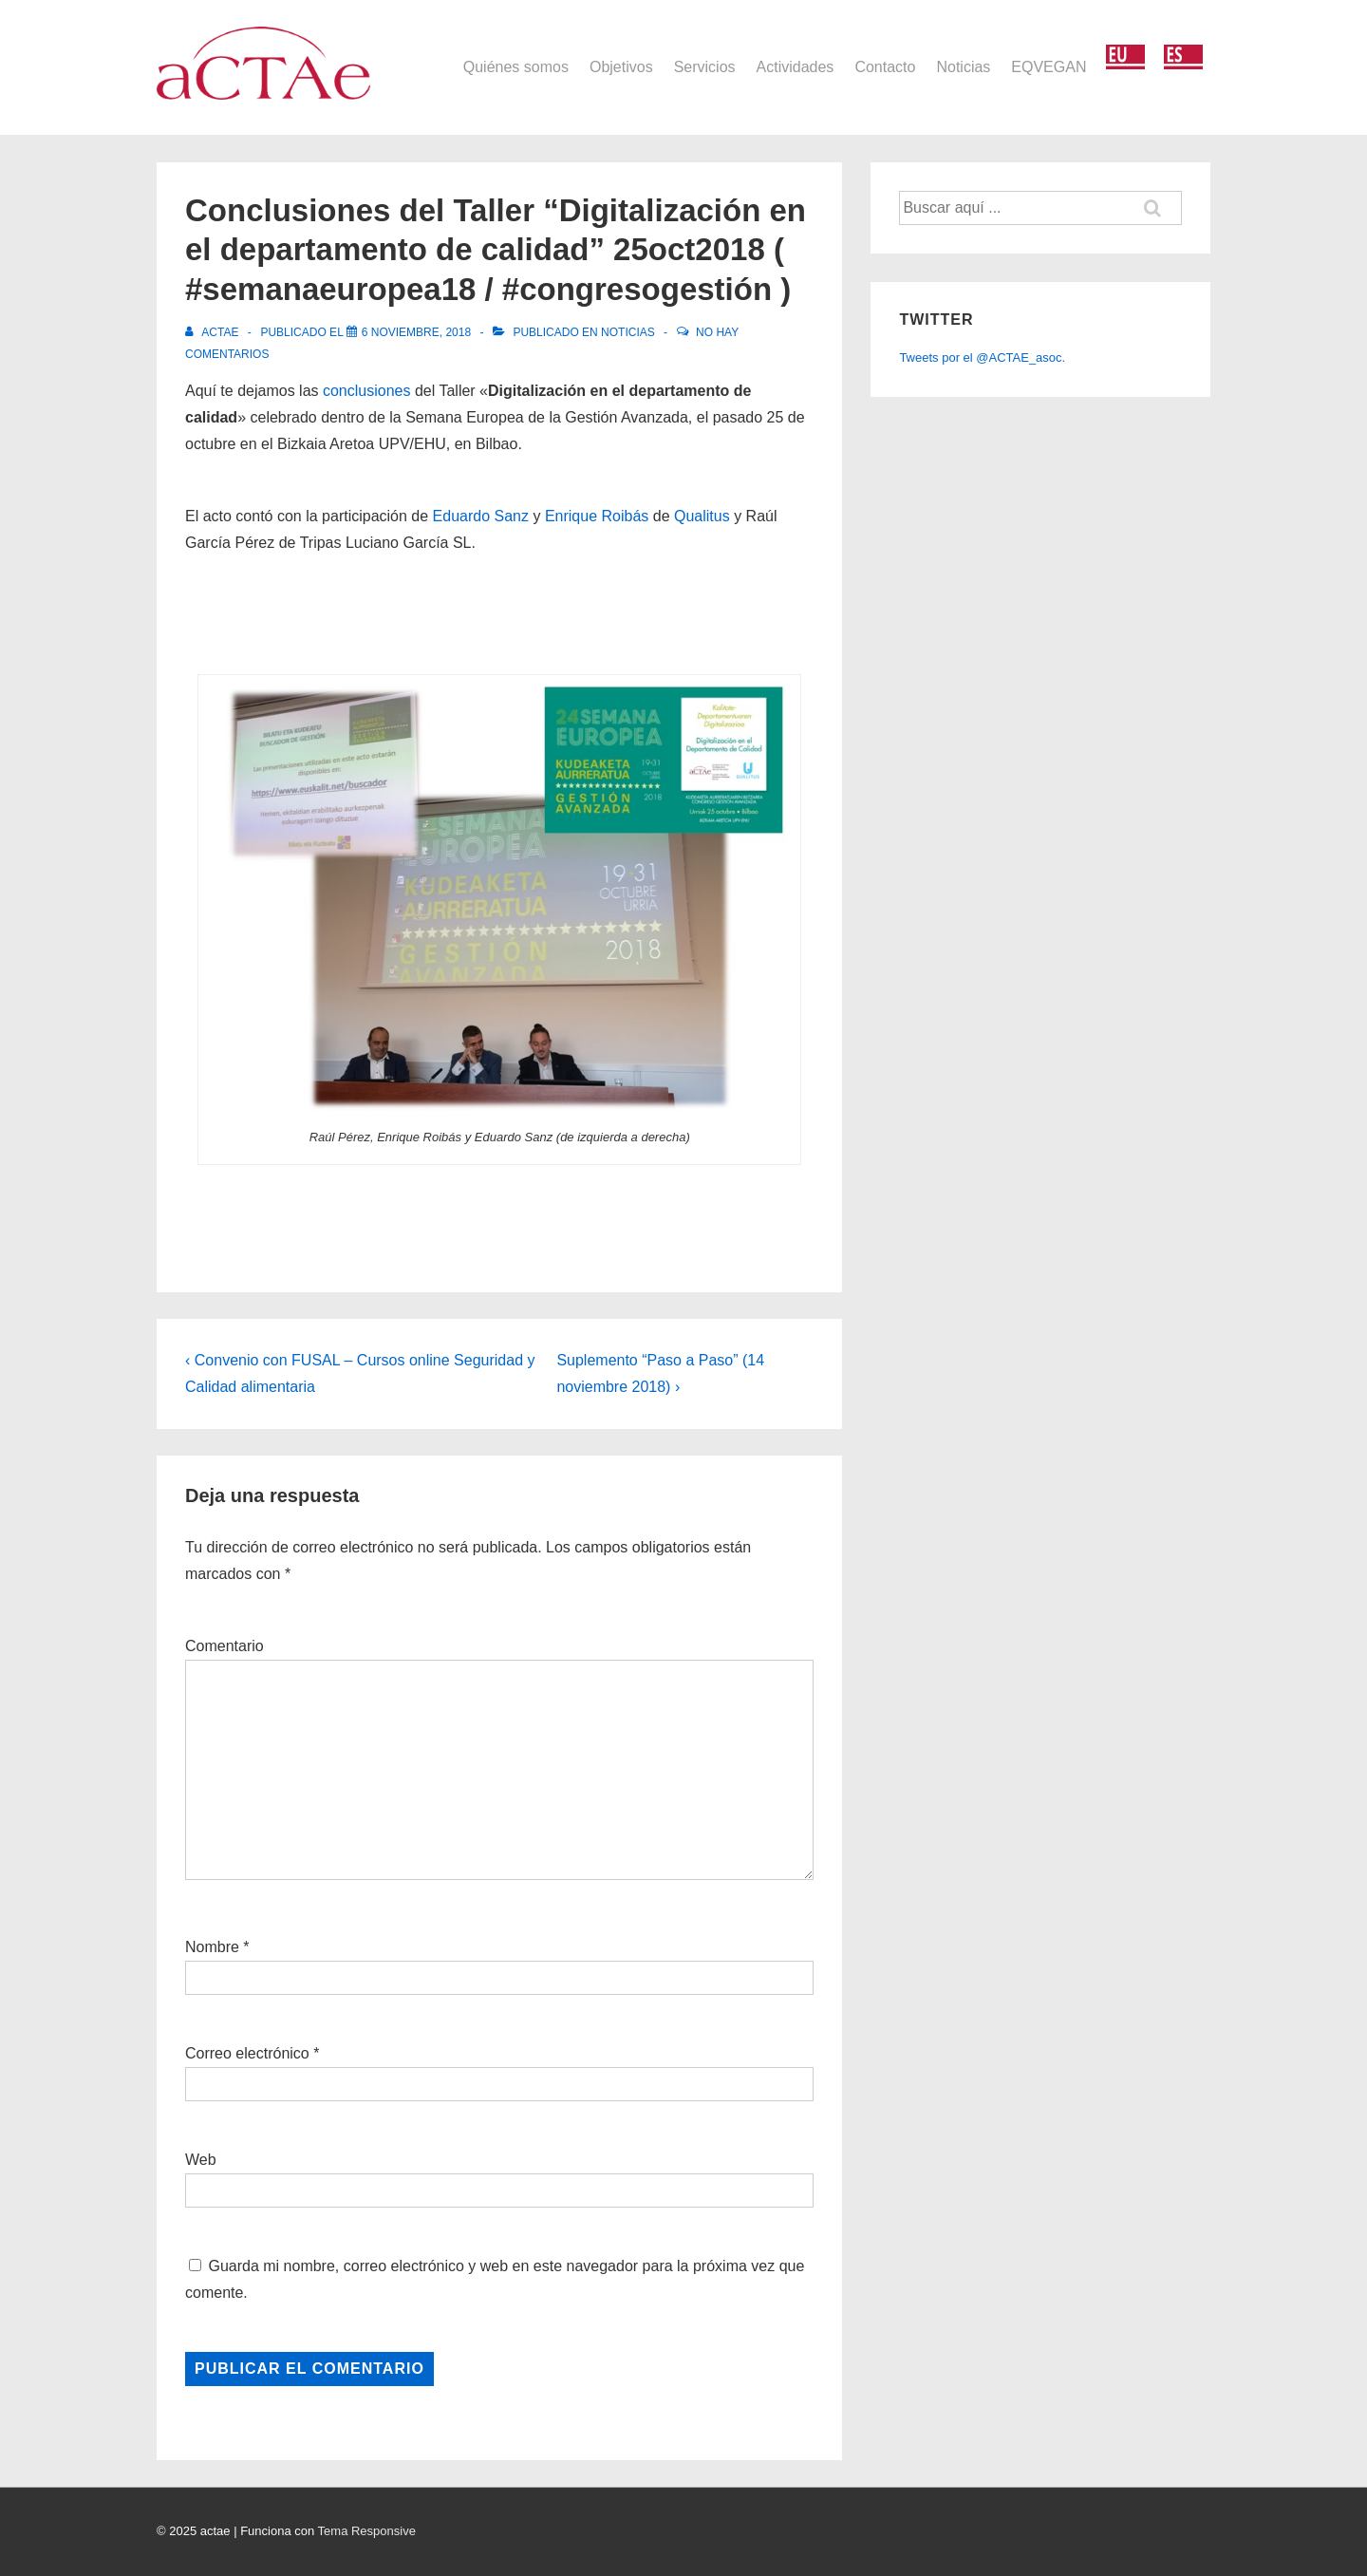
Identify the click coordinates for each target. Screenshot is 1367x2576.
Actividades (795, 67)
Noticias (963, 67)
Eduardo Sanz (481, 516)
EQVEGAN (1048, 67)
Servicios (705, 67)
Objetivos (621, 67)
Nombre (212, 1947)
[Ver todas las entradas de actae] (213, 332)
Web (200, 2160)
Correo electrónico (247, 2053)
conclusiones (367, 391)
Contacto (884, 67)
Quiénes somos (516, 67)
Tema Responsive (367, 2531)
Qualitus (702, 516)
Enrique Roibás (596, 516)
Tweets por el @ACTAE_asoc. (982, 357)
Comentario (224, 1646)
